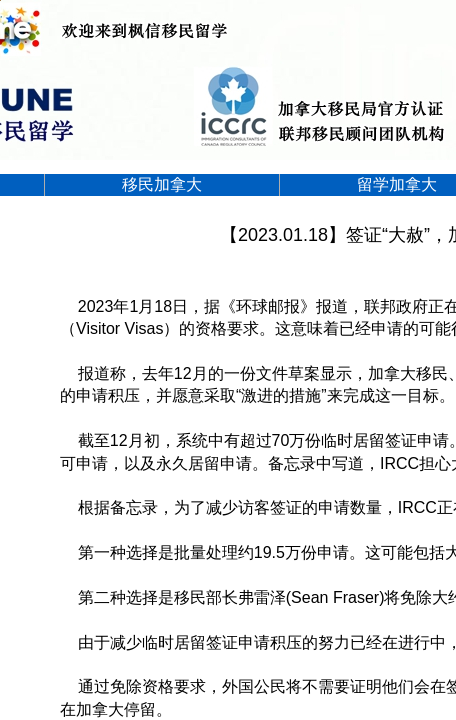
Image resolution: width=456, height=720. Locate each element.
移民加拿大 (162, 184)
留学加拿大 (397, 184)
